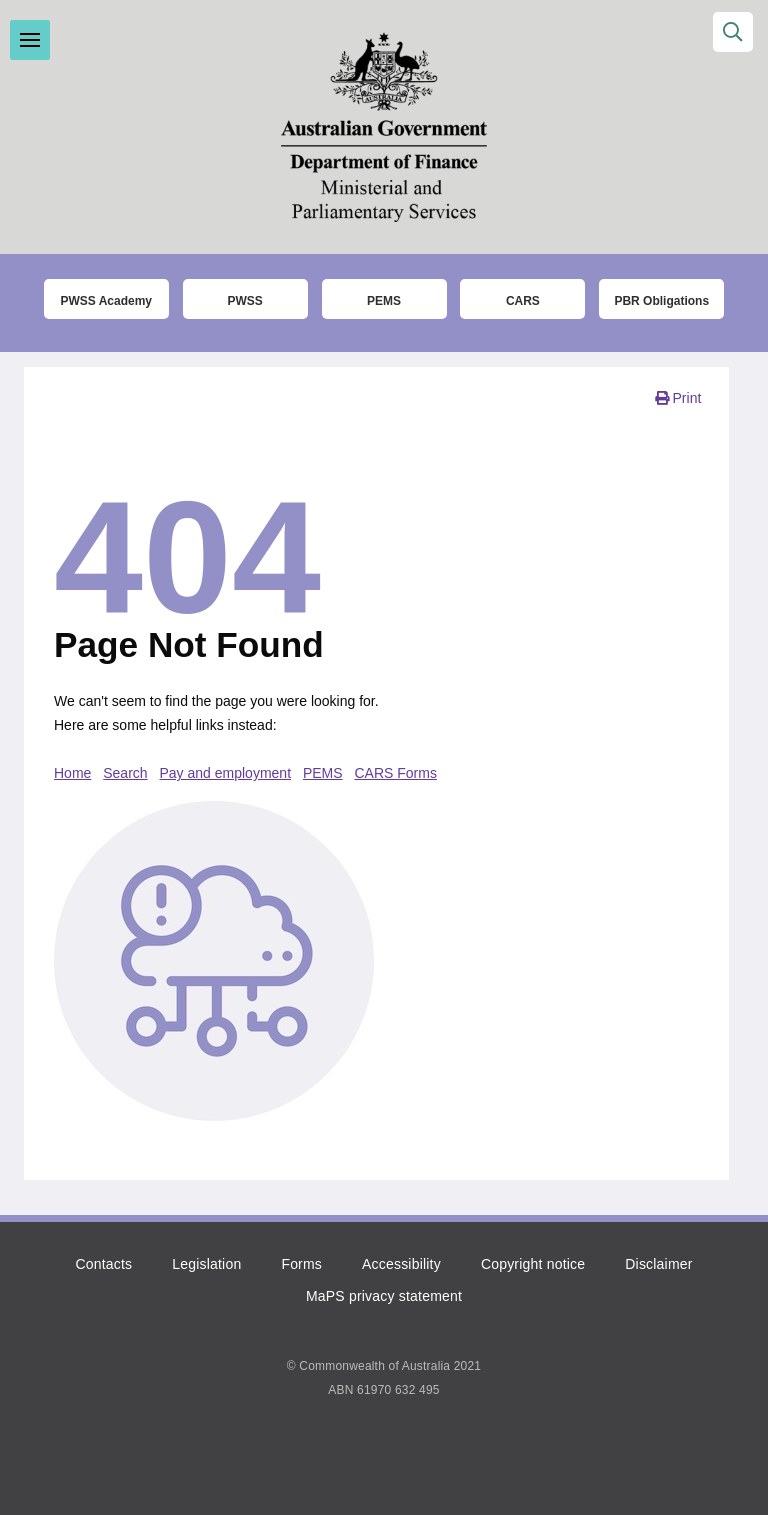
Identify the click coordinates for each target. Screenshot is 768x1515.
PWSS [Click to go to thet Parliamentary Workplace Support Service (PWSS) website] (244, 301)
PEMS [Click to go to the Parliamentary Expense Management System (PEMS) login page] (384, 301)
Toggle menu (30, 40)
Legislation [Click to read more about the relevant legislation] (206, 1264)
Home (72, 773)
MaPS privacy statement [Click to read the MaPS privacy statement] (384, 1296)
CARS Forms (396, 773)
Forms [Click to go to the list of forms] (301, 1264)
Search (125, 773)
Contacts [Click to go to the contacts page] (103, 1264)
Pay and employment (226, 773)
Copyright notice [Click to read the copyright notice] (533, 1264)
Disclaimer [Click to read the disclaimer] (658, 1264)
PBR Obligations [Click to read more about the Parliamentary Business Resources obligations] (661, 301)
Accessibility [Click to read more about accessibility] (401, 1264)
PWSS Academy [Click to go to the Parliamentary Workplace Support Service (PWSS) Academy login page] (106, 301)
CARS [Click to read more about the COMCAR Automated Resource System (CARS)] (523, 301)
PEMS (323, 773)
